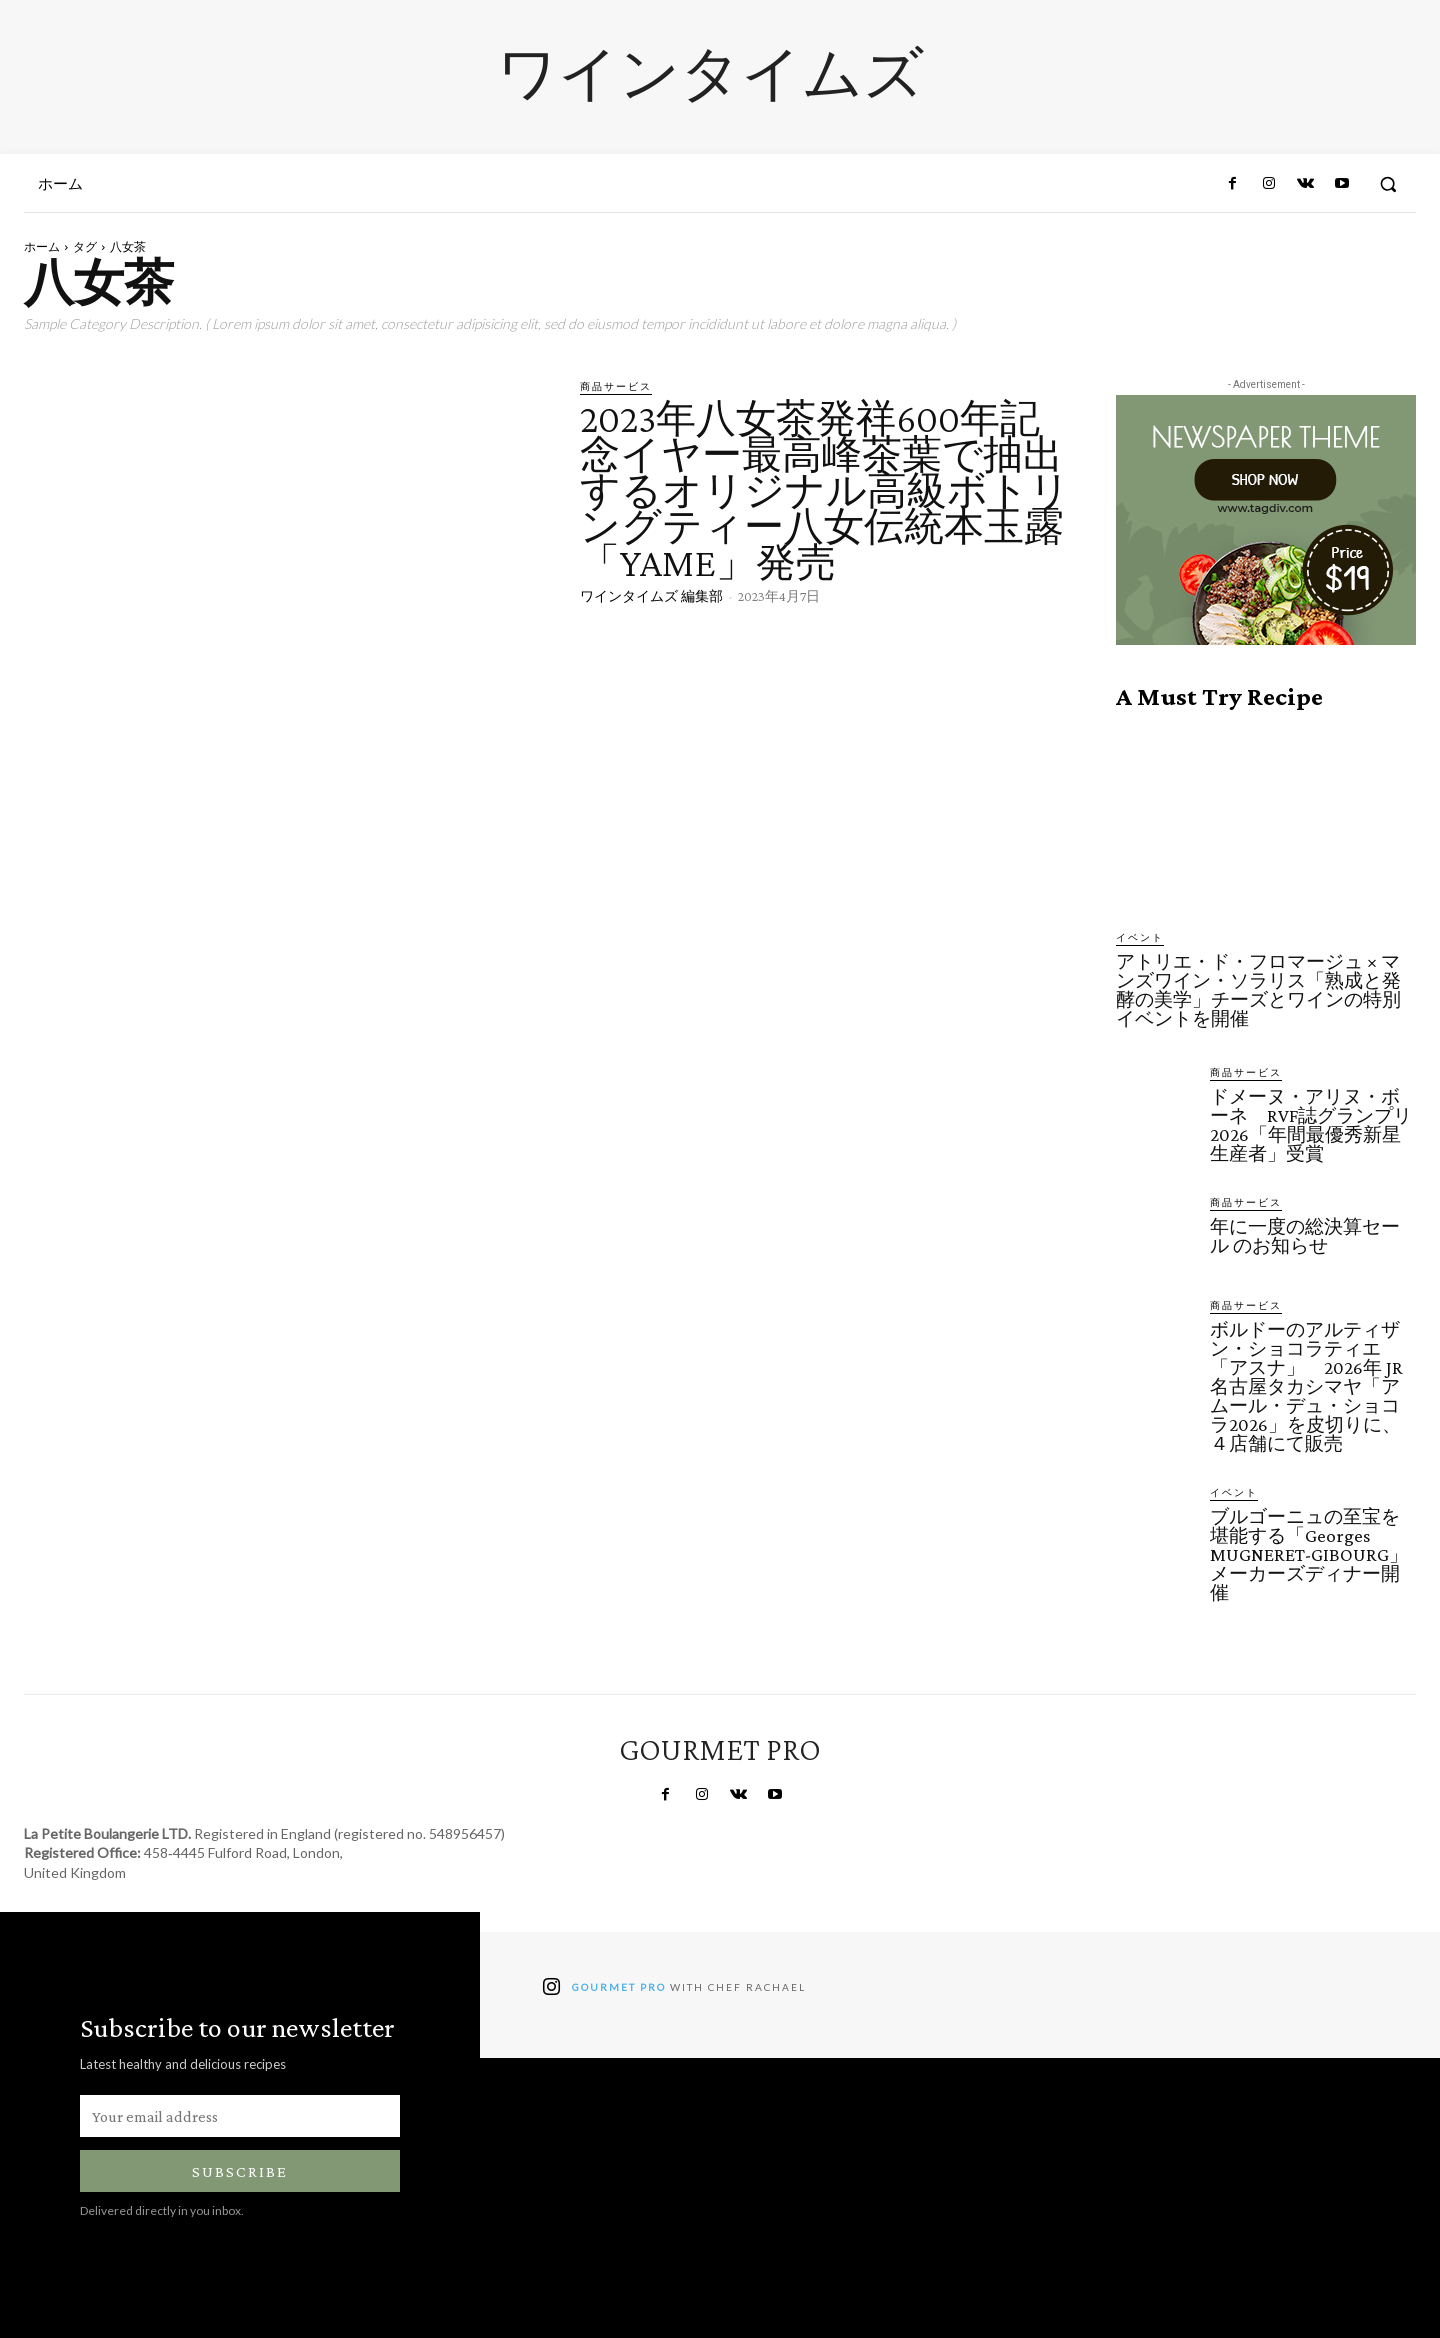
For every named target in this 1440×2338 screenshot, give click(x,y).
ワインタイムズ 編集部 (651, 596)
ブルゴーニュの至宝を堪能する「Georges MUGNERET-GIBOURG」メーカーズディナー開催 (1309, 1554)
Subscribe (240, 2171)
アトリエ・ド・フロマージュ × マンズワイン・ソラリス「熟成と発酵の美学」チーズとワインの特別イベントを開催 (1258, 990)
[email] (240, 2116)
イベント (1140, 937)
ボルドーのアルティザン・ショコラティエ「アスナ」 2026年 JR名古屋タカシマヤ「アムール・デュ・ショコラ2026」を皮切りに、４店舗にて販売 (1306, 1386)
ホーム (42, 246)
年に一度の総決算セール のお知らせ (1305, 1236)
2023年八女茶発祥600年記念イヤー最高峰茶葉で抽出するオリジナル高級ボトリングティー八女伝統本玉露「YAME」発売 (825, 490)
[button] (1388, 184)
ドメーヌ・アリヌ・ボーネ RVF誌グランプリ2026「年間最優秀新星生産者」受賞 (1311, 1125)
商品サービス (616, 386)
